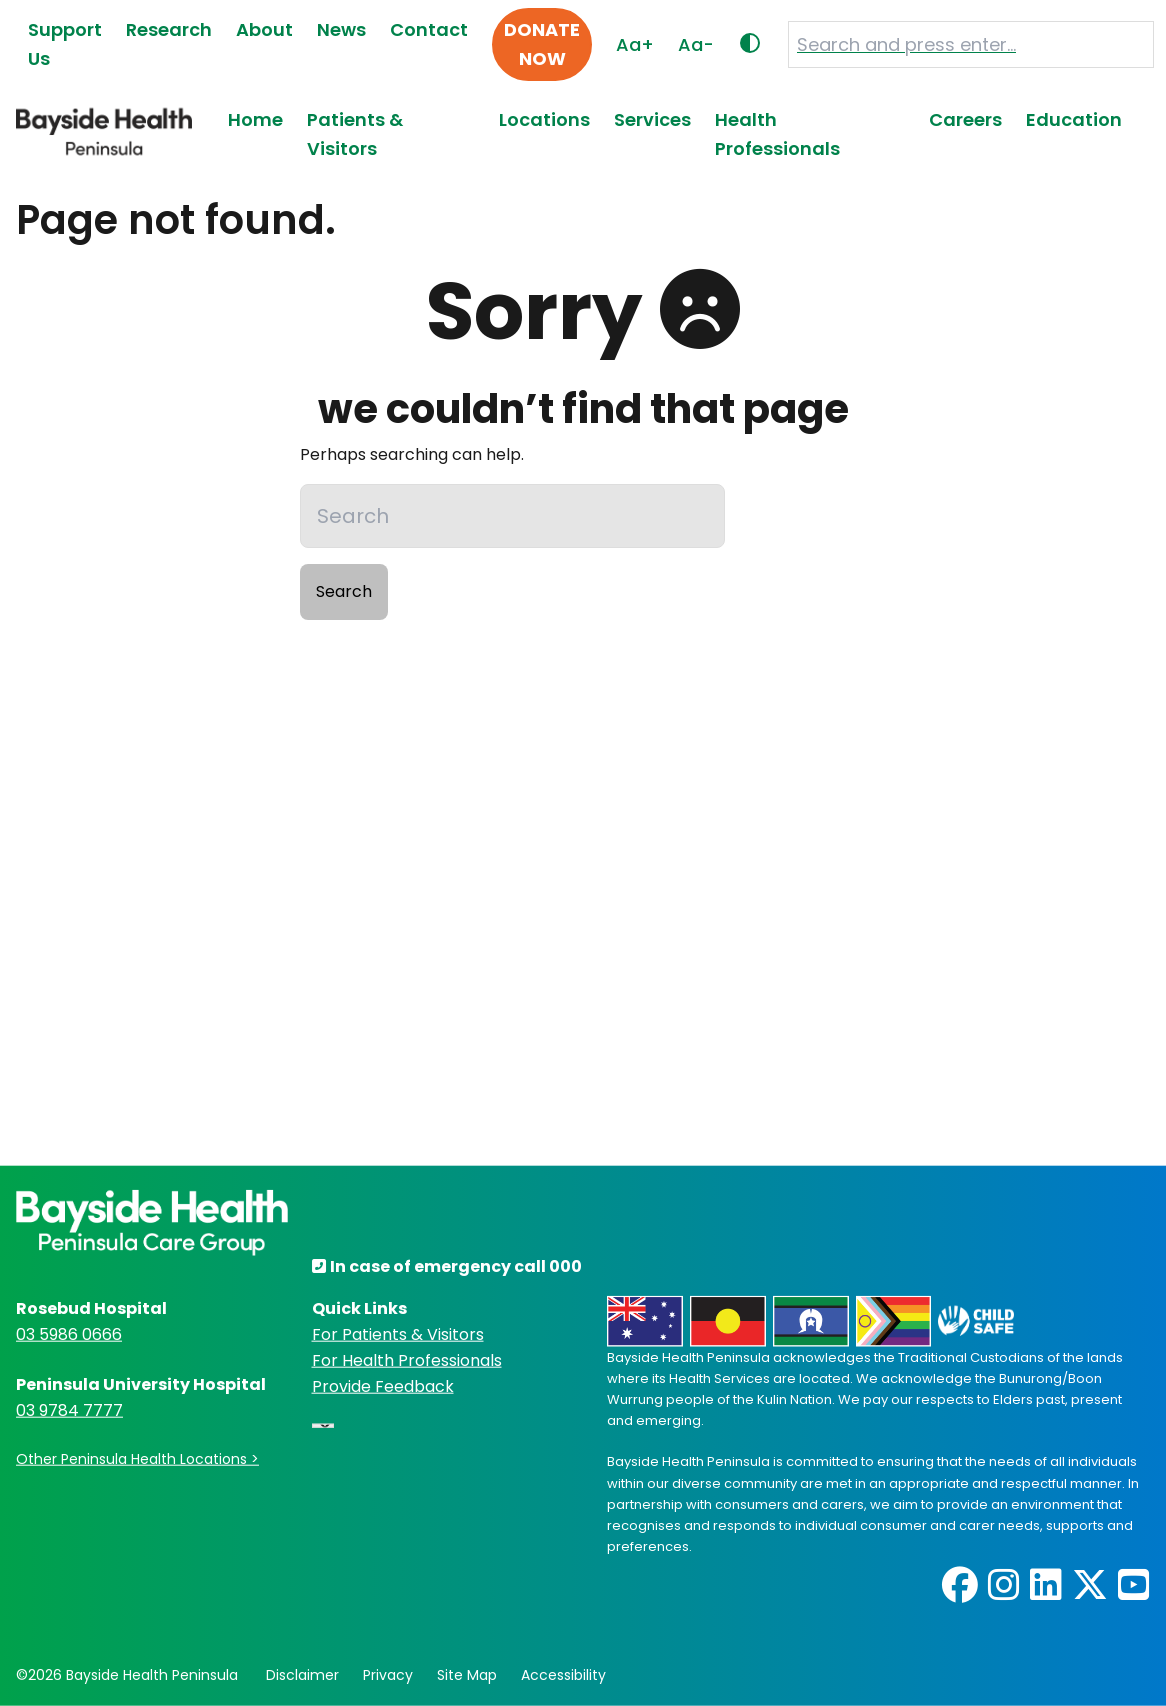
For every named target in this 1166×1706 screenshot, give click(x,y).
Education (1074, 119)
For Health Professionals (407, 1360)
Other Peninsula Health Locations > (137, 1459)
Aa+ (635, 44)
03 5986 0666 (69, 1334)
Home (255, 119)
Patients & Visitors (355, 134)
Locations (544, 119)
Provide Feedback (383, 1386)
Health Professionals (777, 134)
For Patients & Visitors (398, 1334)
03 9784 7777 (69, 1410)
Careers (965, 119)
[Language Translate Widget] (323, 1426)
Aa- (696, 44)
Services (652, 119)
